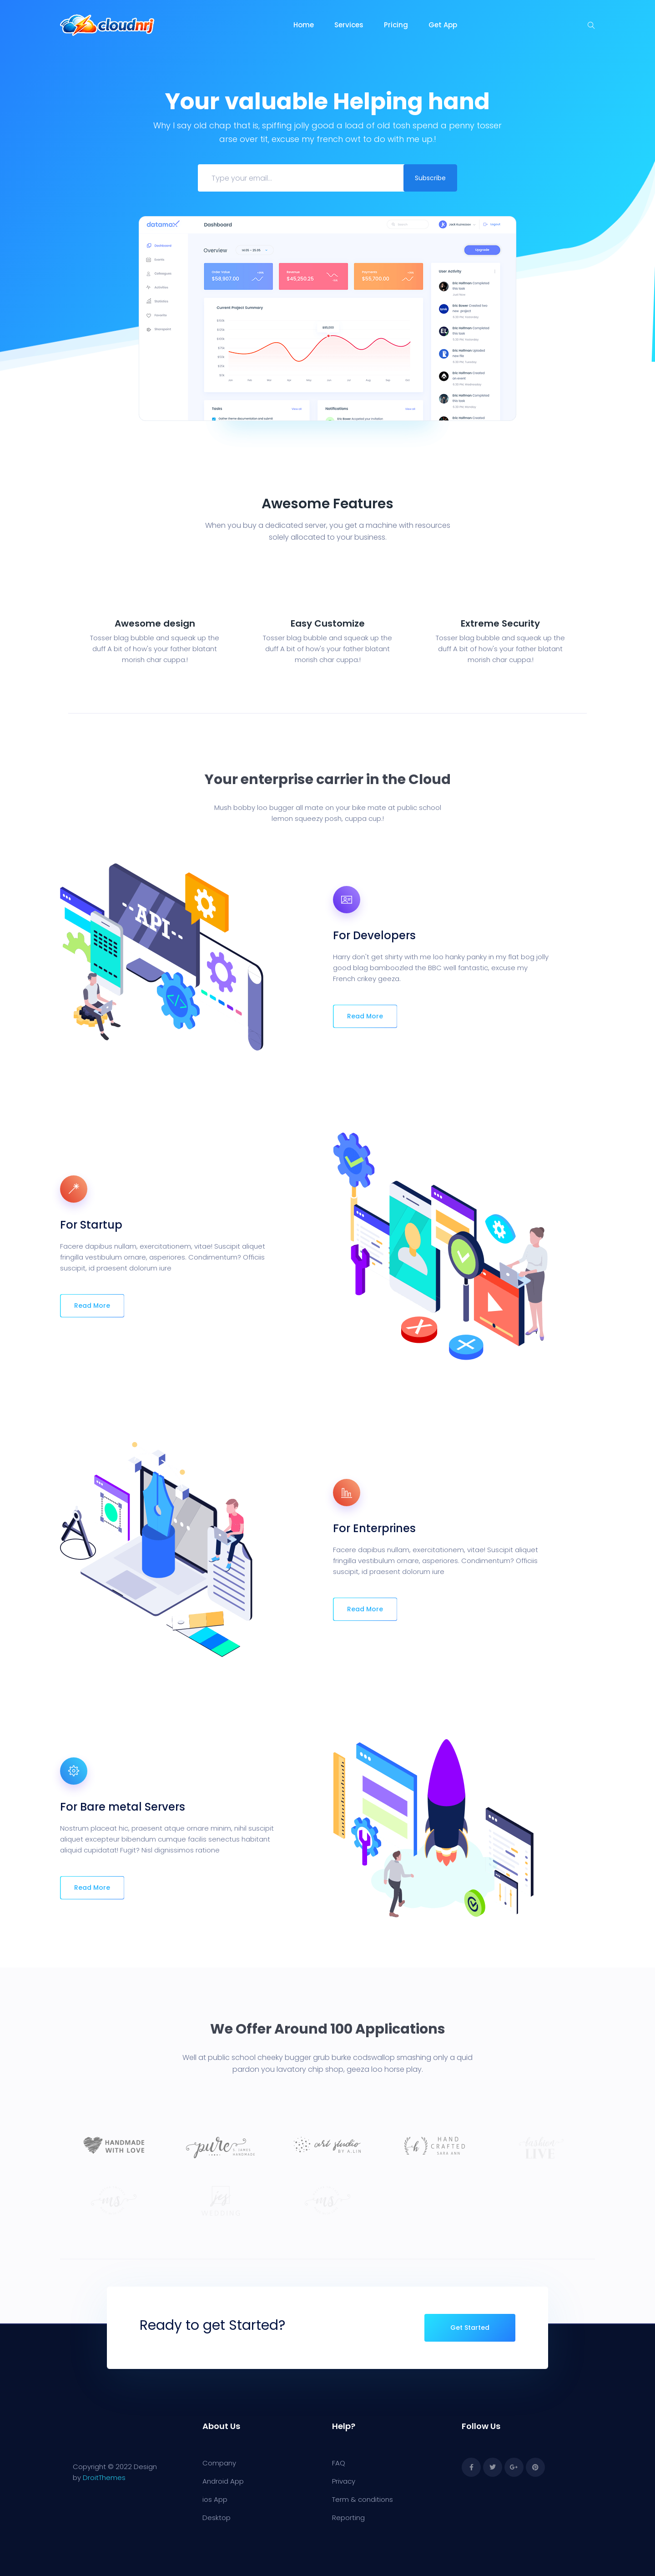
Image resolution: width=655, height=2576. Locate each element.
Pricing (396, 25)
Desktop (216, 2517)
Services (348, 25)
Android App (223, 2481)
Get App (442, 25)
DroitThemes (104, 2477)
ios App (214, 2499)
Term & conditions (362, 2499)
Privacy (343, 2481)
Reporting (348, 2517)
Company (219, 2463)
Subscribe (430, 177)
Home (303, 25)
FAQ (338, 2463)
